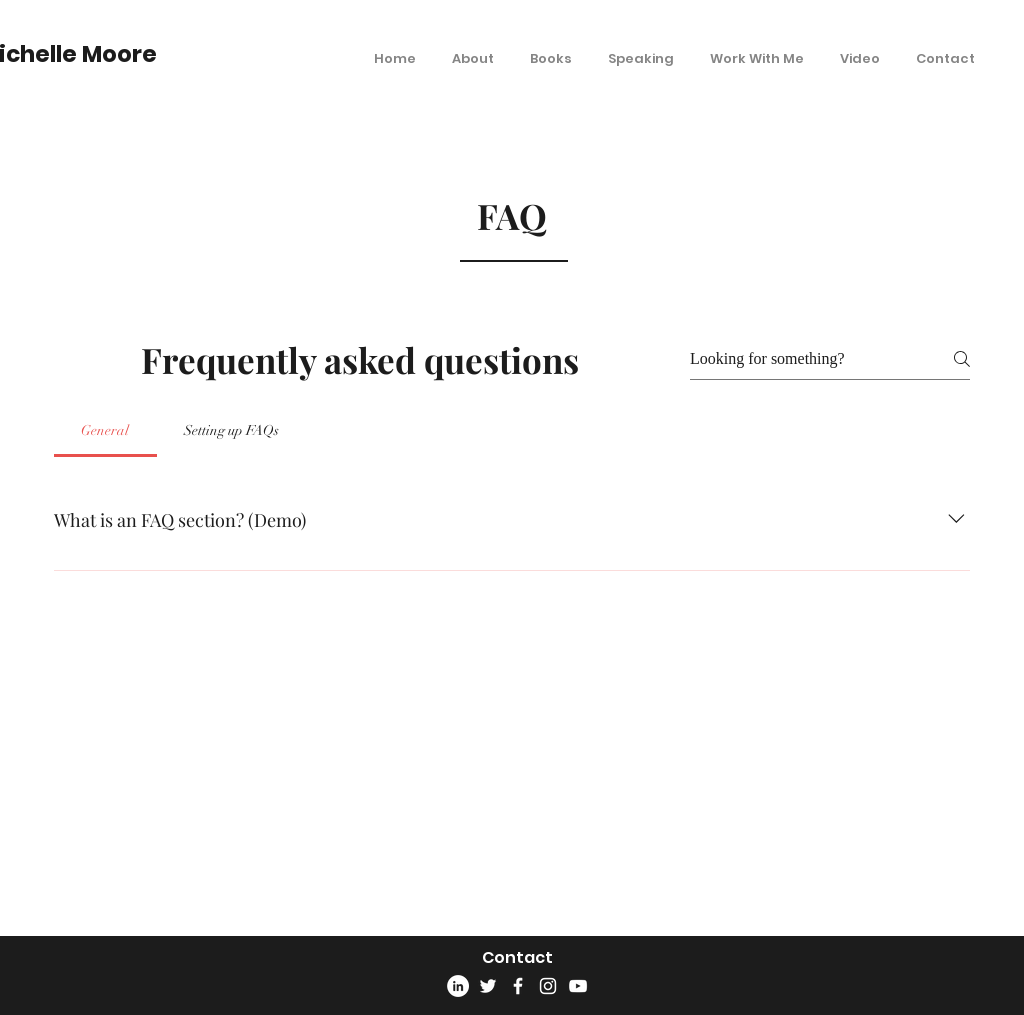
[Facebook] (518, 986)
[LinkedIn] (458, 986)
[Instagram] (548, 986)
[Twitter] (488, 986)
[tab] (105, 431)
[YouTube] (578, 986)
